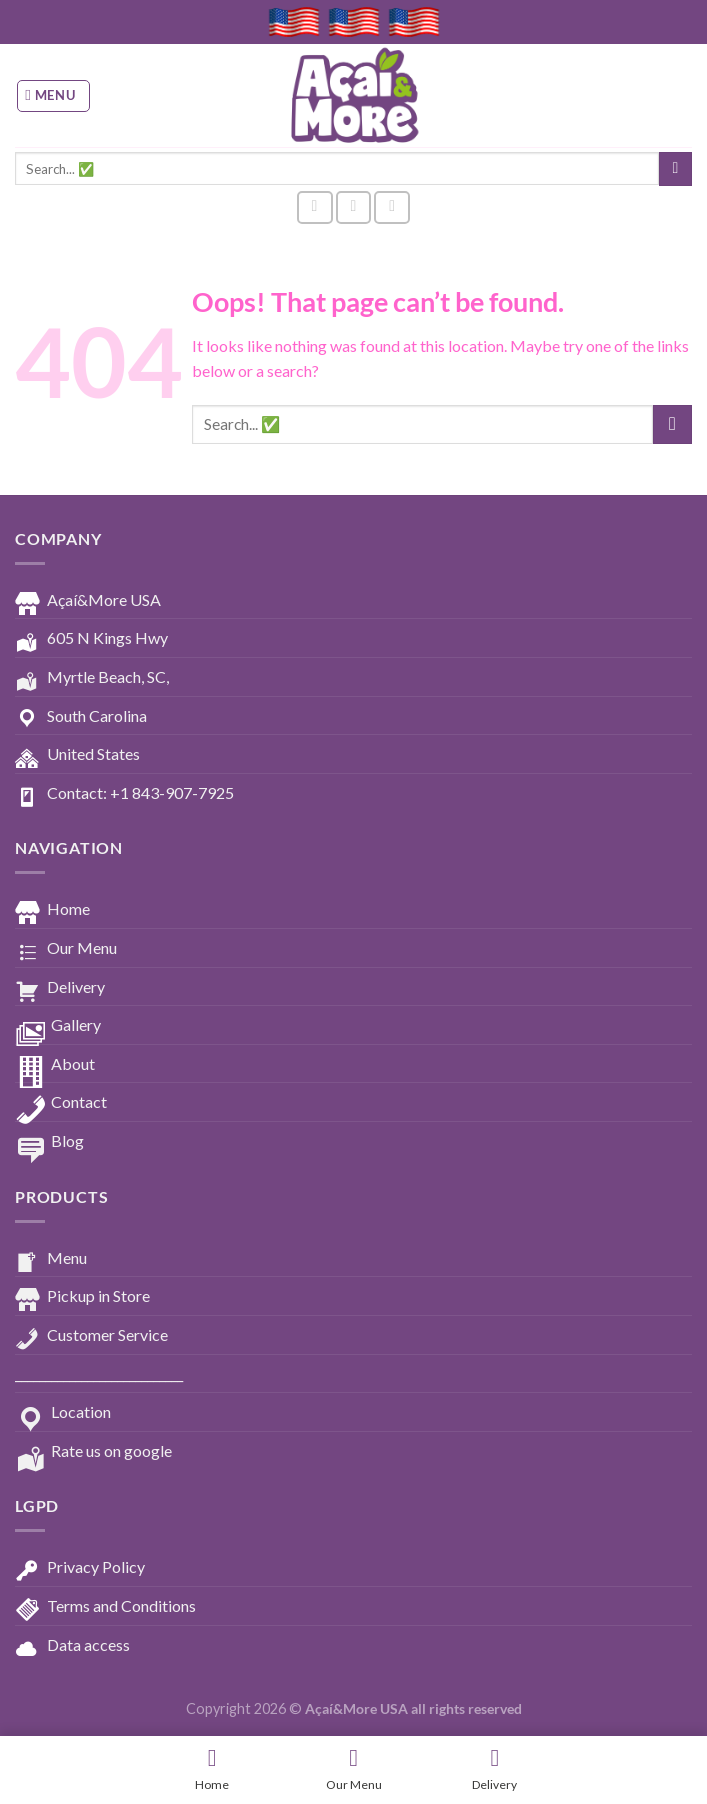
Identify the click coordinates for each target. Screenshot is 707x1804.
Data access (72, 1646)
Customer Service (91, 1336)
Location (63, 1413)
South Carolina (81, 717)
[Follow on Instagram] (354, 207)
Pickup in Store (82, 1297)
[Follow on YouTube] (392, 207)
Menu (51, 1259)
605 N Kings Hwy (91, 639)
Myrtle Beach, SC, (92, 678)
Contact (61, 1103)
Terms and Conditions (105, 1607)
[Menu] (54, 96)
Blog (49, 1142)
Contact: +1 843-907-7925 (124, 794)
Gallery (58, 1026)
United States (77, 755)
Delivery (60, 988)
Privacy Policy (80, 1568)
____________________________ (99, 1373)
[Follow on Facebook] (315, 207)
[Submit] (675, 169)
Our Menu (66, 949)
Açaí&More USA (88, 601)
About (55, 1065)
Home (52, 910)
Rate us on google (93, 1452)
